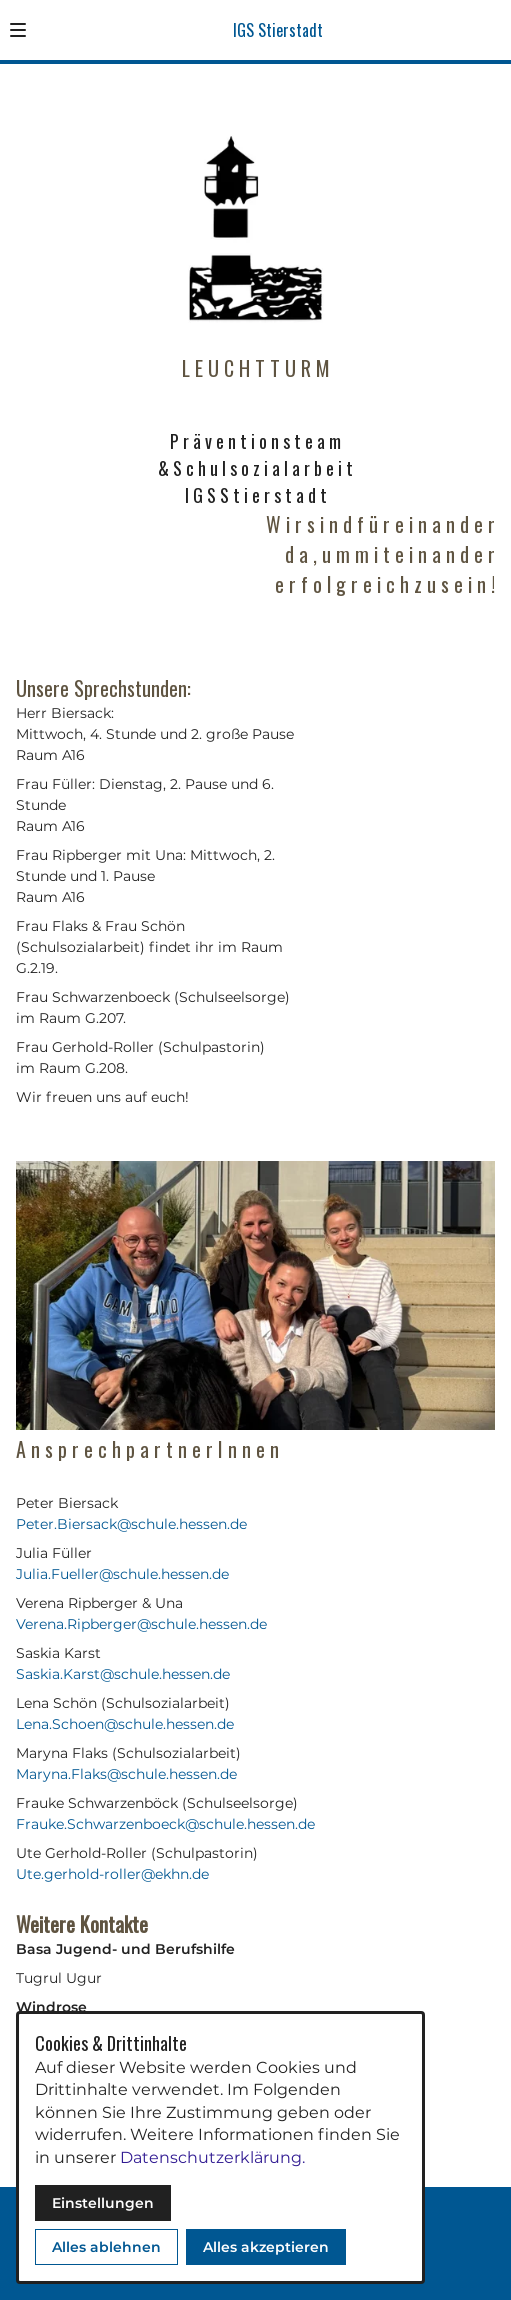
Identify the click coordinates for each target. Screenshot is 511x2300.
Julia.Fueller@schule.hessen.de (122, 1574)
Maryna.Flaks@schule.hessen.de (126, 1774)
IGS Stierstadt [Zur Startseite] (278, 30)
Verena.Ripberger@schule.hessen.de (141, 1624)
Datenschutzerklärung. (212, 2157)
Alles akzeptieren (266, 2247)
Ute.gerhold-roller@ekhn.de (112, 1874)
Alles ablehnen (106, 2247)
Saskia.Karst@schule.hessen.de (123, 1674)
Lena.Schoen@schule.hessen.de (125, 1724)
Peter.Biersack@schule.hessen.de (131, 1524)
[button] (18, 30)
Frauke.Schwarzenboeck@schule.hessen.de (165, 1824)
